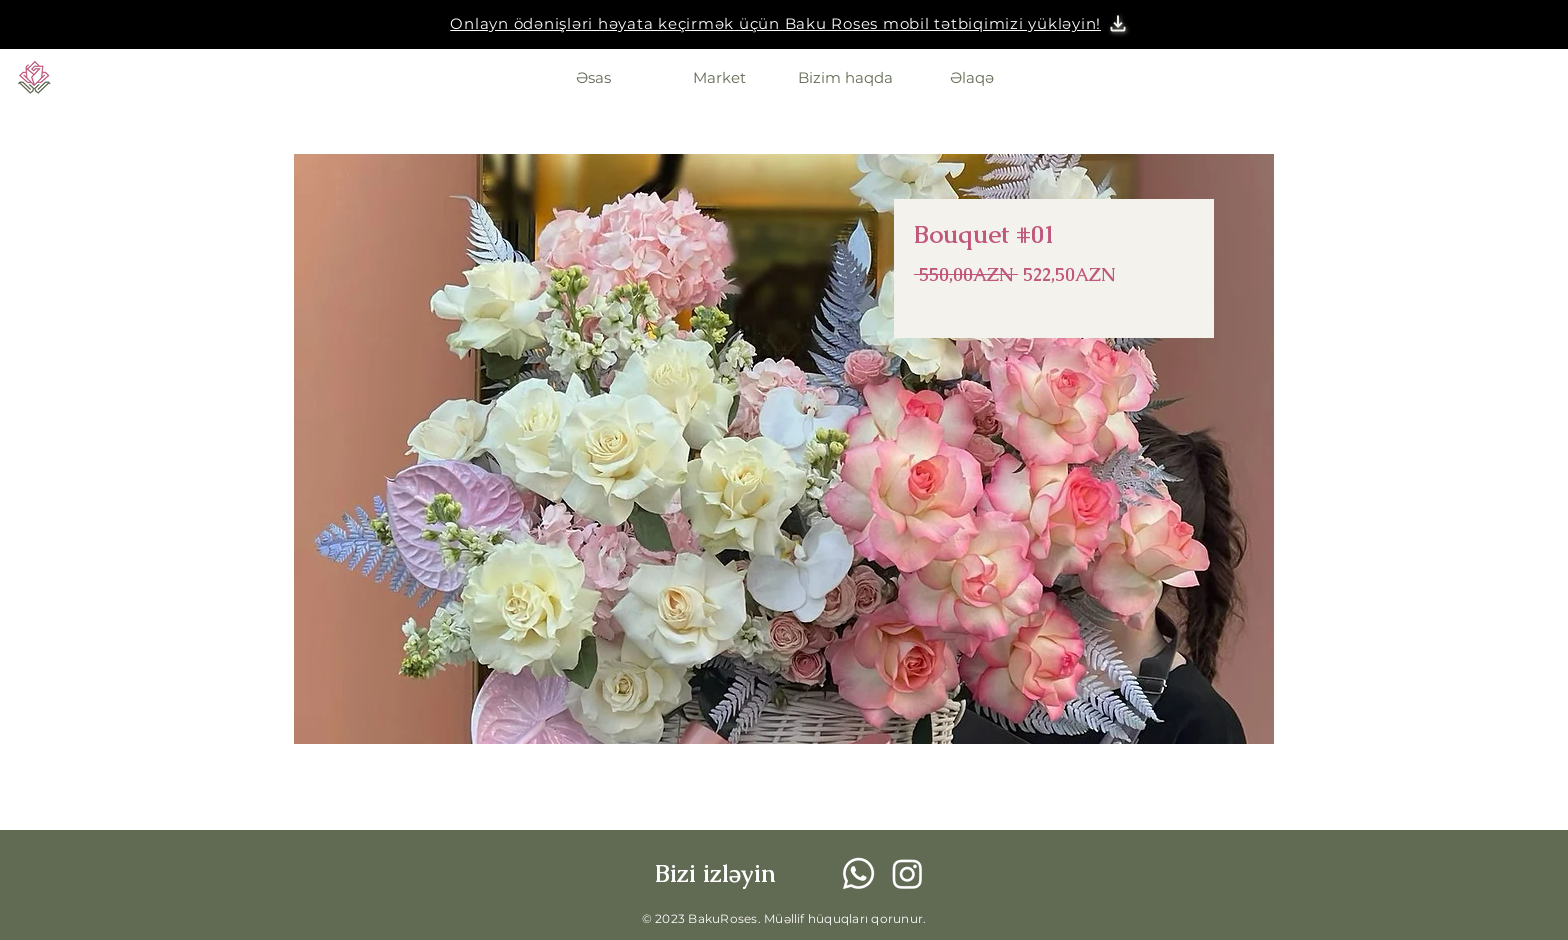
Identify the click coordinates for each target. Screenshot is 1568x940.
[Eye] (34, 77)
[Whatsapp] (858, 873)
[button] (775, 23)
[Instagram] (907, 873)
